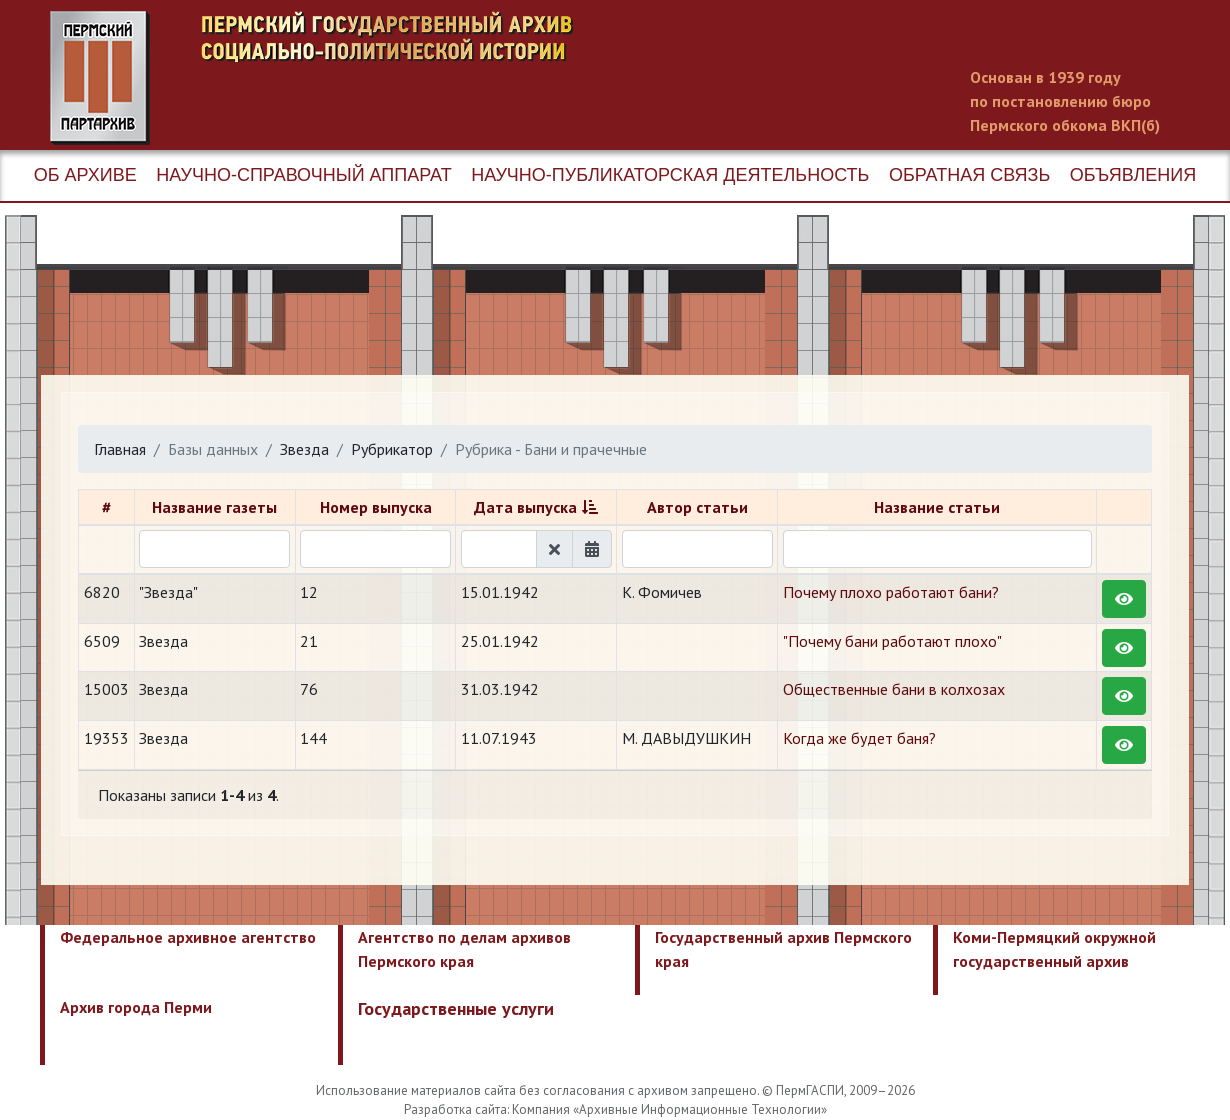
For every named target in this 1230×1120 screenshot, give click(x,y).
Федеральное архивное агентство (188, 937)
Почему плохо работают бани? (891, 592)
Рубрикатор (392, 449)
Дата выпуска (525, 507)
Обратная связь (969, 175)
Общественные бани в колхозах (894, 689)
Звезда (304, 449)
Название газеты (214, 507)
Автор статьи (697, 507)
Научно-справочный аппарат (303, 175)
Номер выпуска (376, 507)
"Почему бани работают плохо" (892, 641)
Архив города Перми (136, 1007)
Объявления (1133, 175)
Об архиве (85, 175)
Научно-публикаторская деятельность (670, 175)
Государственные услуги (456, 1008)
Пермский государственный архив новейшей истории (425, 78)
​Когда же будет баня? (859, 738)
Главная (120, 449)
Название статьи (937, 507)
